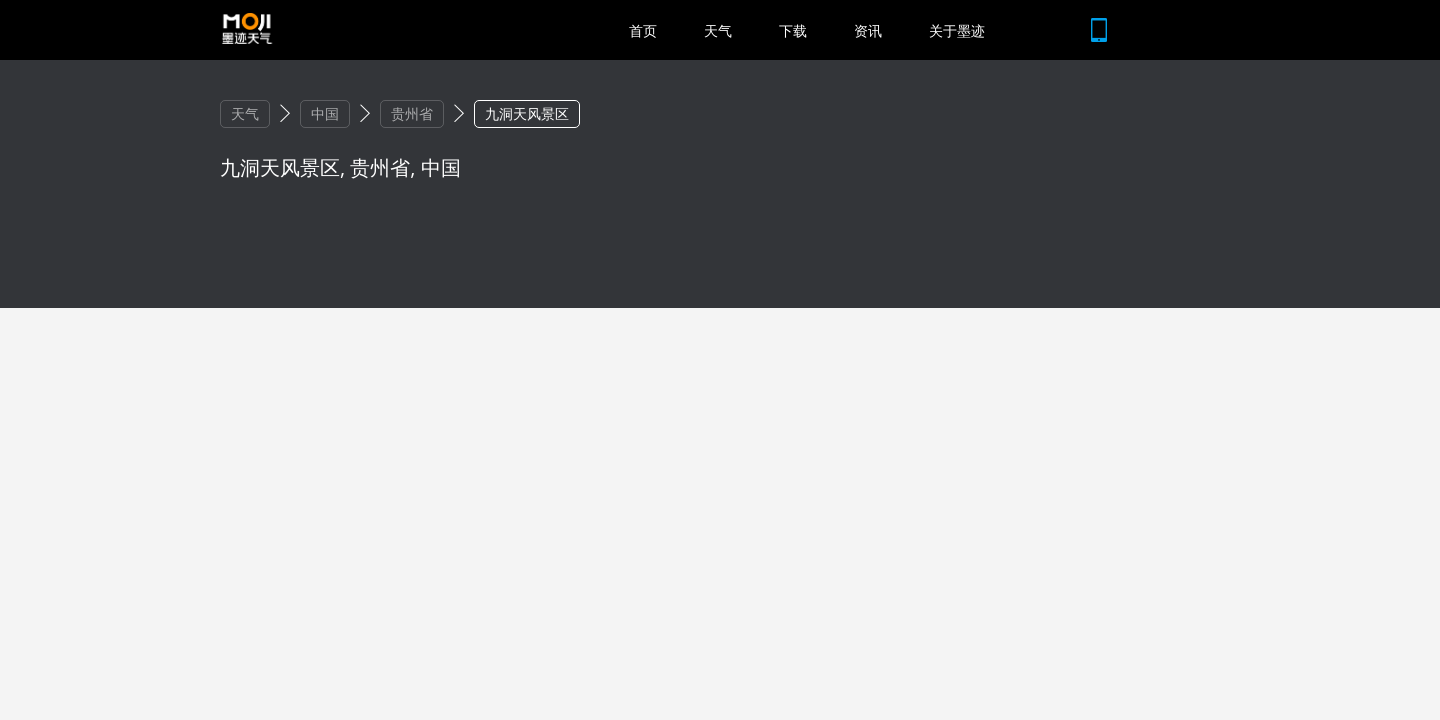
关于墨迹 (957, 30)
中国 (325, 113)
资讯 (868, 30)
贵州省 (412, 113)
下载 (793, 30)
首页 (643, 30)
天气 (718, 30)
